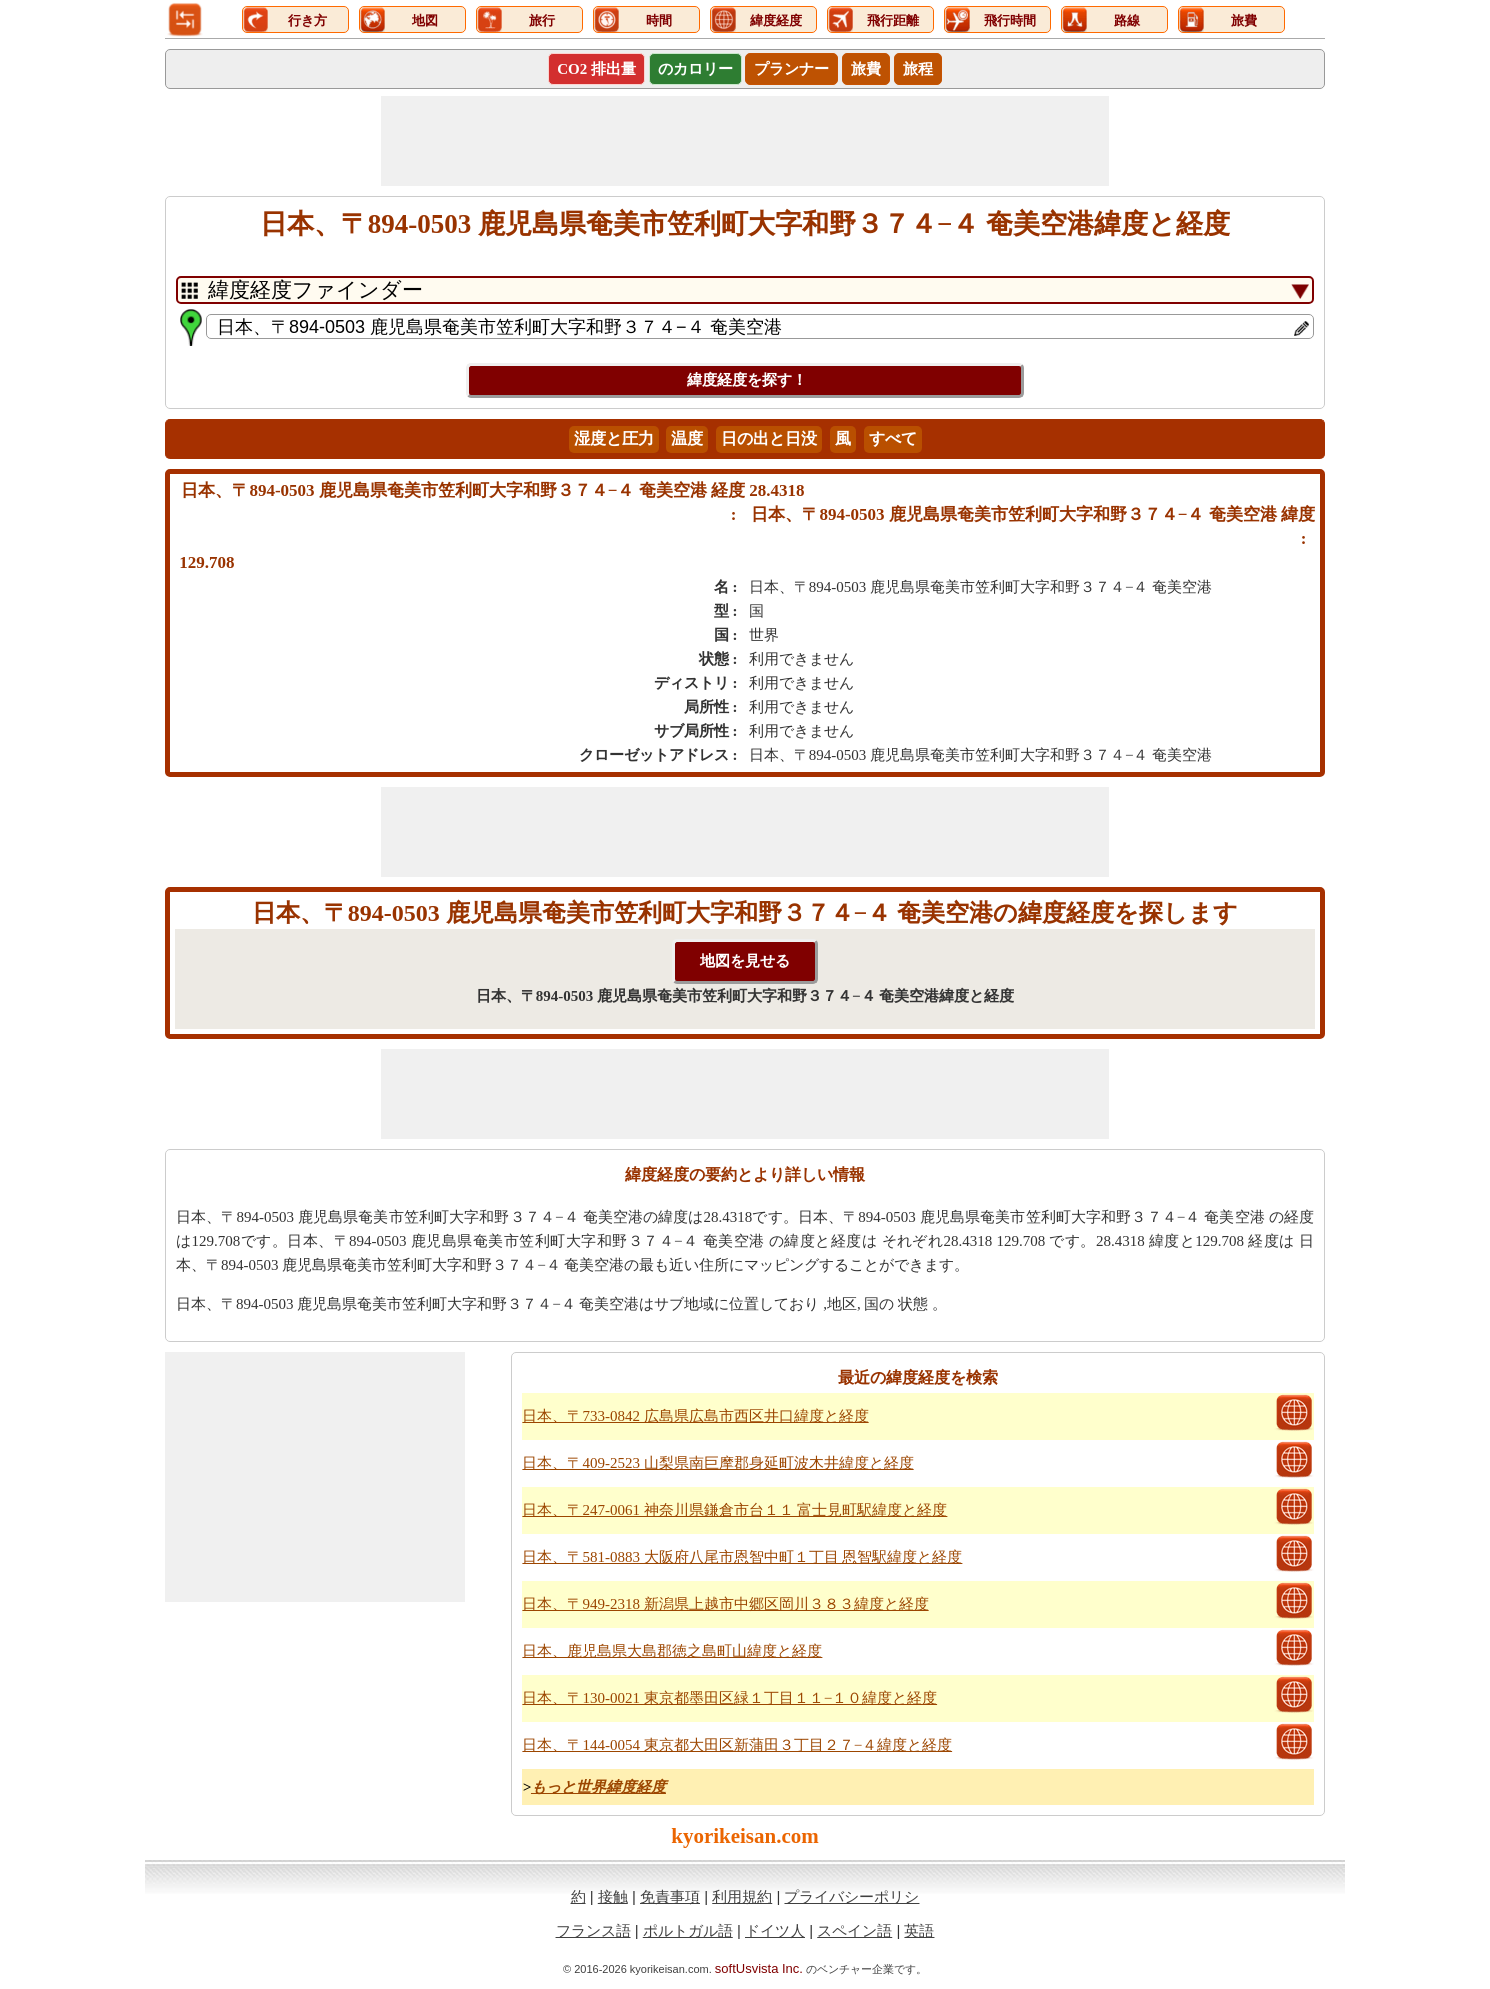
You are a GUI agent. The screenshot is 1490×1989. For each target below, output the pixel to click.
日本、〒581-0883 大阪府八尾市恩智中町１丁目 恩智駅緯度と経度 (742, 1557)
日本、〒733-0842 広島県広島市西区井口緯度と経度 (695, 1416)
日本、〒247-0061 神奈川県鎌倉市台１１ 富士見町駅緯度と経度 (734, 1510)
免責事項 (670, 1896)
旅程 (918, 69)
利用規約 (742, 1896)
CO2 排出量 (596, 69)
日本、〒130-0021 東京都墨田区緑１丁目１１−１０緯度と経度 (729, 1698)
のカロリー (695, 69)
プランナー (791, 69)
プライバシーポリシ (851, 1896)
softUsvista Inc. (759, 1968)
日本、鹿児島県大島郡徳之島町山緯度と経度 (672, 1651)
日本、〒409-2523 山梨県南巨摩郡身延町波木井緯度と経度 (717, 1463)
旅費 (866, 69)
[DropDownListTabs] (745, 290)
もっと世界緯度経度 (598, 1787)
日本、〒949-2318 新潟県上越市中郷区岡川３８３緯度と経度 (725, 1604)
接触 (613, 1896)
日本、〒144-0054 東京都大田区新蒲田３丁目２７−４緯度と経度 (737, 1745)
